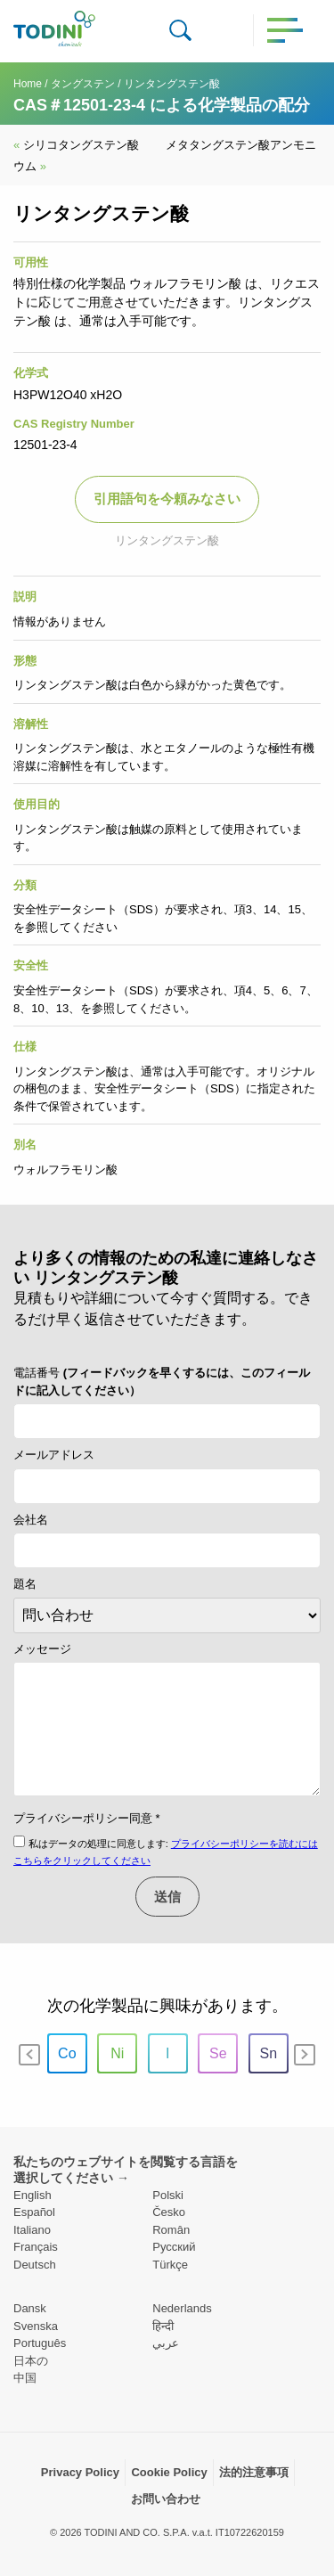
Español (34, 2212)
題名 (25, 1584)
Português (39, 2343)
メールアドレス (53, 1454)
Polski (167, 2195)
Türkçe (170, 2264)
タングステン (83, 84)
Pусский (173, 2246)
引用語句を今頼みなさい (167, 498)
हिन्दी (163, 2326)
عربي (165, 2343)
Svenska (35, 2326)
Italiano (32, 2230)
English (32, 2195)
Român (171, 2230)
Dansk (29, 2308)
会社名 (30, 1519)
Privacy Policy (80, 2472)
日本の (30, 2360)
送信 (167, 1896)
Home (27, 84)
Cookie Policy (169, 2472)
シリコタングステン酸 (76, 144)
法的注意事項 (254, 2472)
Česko (168, 2212)
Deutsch (34, 2264)
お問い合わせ (165, 2499)
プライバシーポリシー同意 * (86, 1818)
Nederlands (182, 2308)
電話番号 (161, 1381)
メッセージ (42, 1649)
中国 (25, 2377)
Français (35, 2246)
